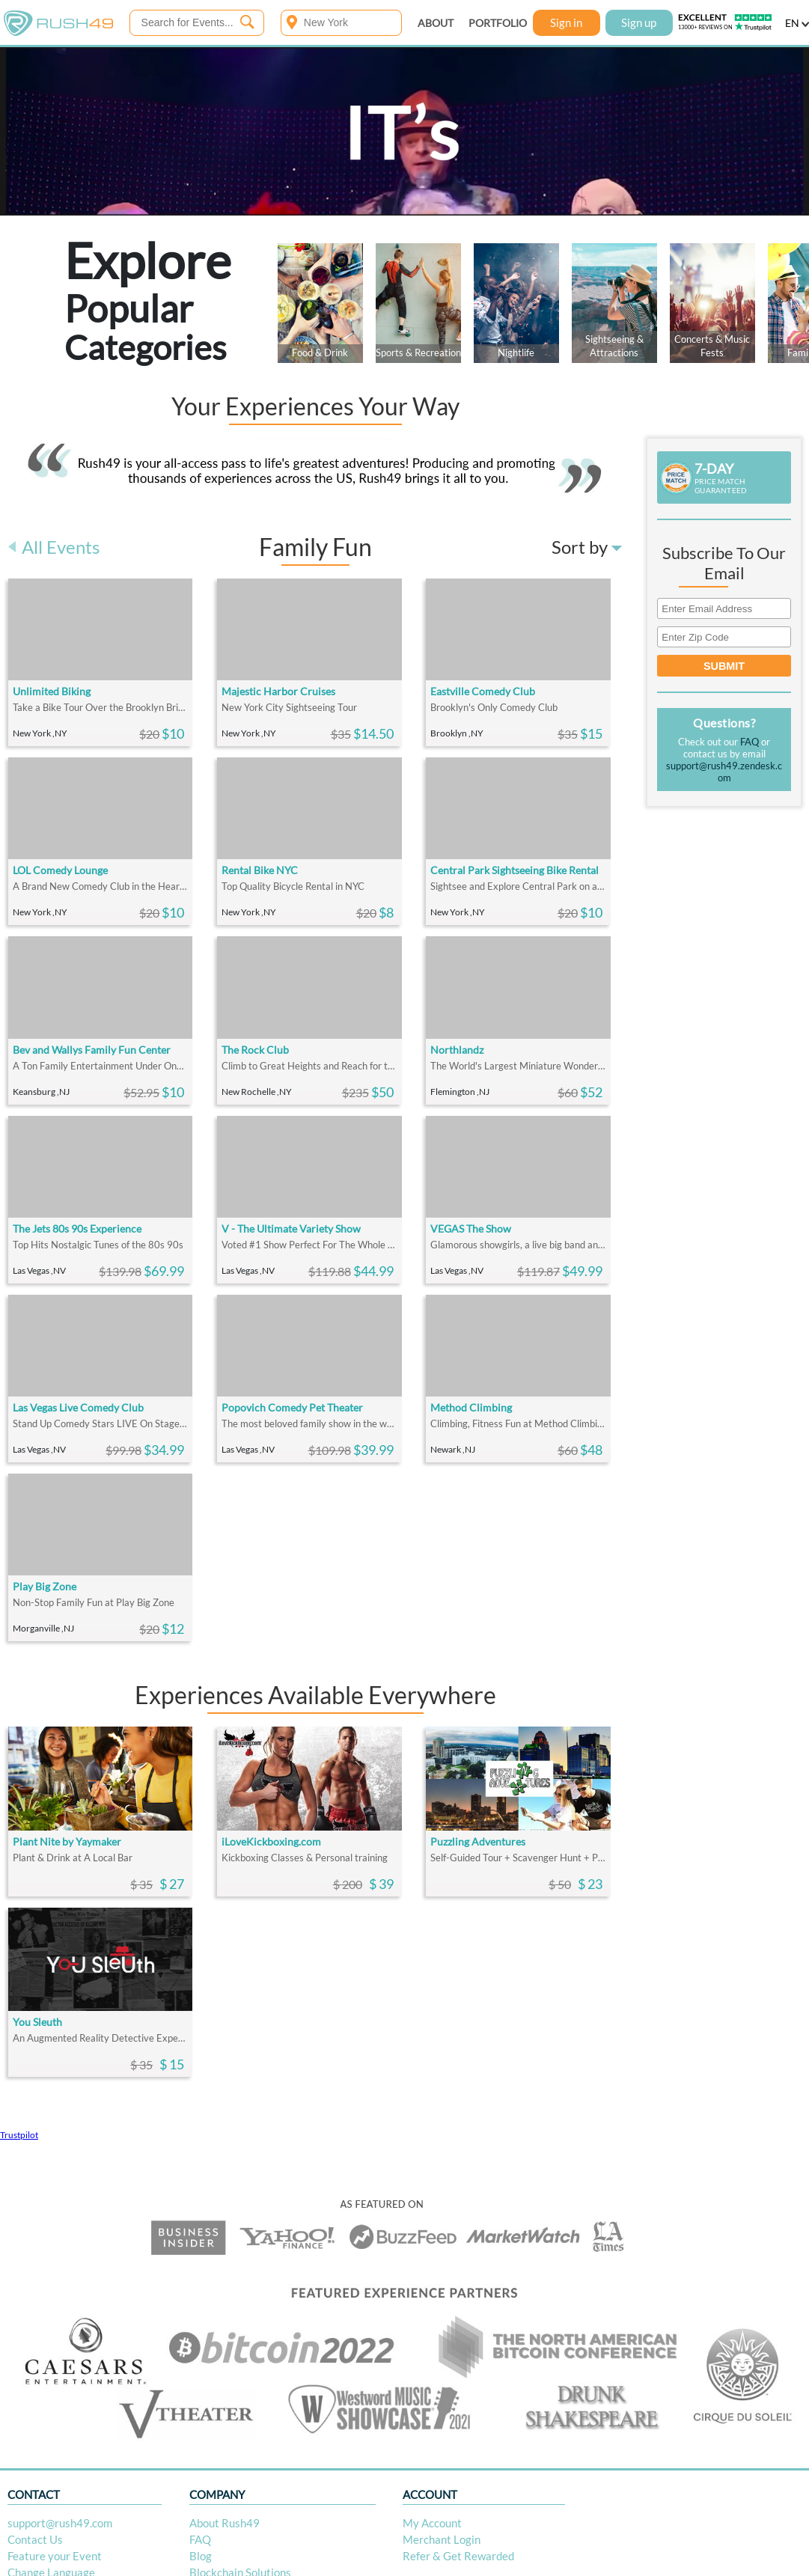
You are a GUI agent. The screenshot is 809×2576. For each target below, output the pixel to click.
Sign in (566, 22)
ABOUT (436, 22)
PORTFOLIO (497, 22)
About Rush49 (224, 2523)
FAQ (749, 742)
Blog (200, 2556)
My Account (432, 2523)
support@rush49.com (59, 2523)
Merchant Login (441, 2539)
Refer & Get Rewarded (458, 2556)
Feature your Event (54, 2556)
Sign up (638, 22)
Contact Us (35, 2539)
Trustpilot (19, 2134)
